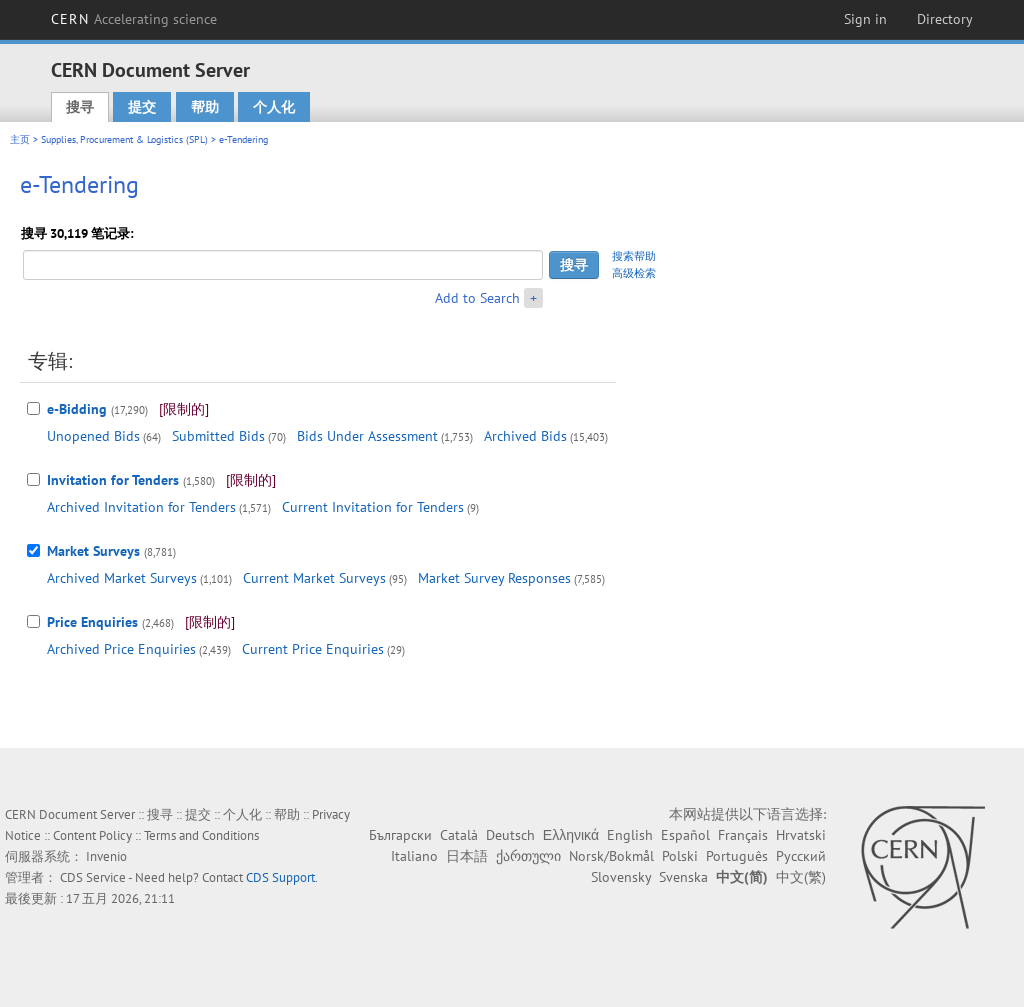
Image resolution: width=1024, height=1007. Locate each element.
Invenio (106, 856)
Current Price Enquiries (313, 649)
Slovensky (621, 877)
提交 (142, 107)
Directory (945, 19)
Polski (680, 856)
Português (737, 856)
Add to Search (477, 298)
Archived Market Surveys (122, 578)
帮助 (205, 107)
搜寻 (80, 107)
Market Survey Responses (494, 578)
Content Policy (92, 835)
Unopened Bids (93, 436)
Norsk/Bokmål (611, 856)
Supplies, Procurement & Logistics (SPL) (124, 139)
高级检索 (634, 273)
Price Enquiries (92, 622)
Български (400, 835)
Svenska (683, 877)
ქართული (528, 856)
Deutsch (510, 835)
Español (685, 835)
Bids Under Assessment (367, 436)
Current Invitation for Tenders (373, 507)
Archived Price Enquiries (121, 649)
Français (743, 835)
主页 (20, 139)
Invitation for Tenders (113, 480)
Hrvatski (801, 835)
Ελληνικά (571, 835)
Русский (801, 856)
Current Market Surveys (314, 578)
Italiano (414, 856)
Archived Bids (525, 436)
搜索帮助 (634, 256)
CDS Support (280, 877)
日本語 (467, 856)
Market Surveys (93, 551)
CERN (134, 19)
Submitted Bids (218, 436)
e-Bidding (77, 409)
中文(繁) (801, 877)
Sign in (865, 19)
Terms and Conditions (201, 835)
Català (459, 835)
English (630, 835)
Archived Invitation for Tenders (141, 507)
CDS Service (93, 877)
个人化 (274, 107)
